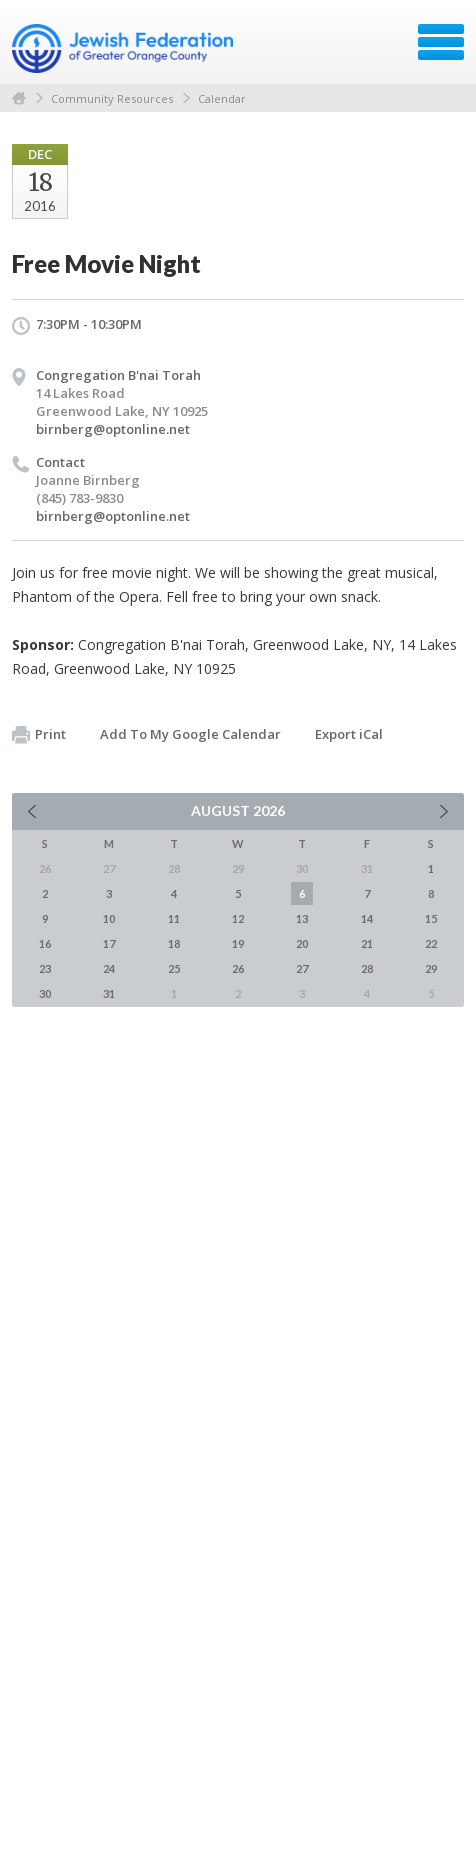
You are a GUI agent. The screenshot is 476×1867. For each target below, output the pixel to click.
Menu (441, 42)
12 (238, 918)
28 (367, 968)
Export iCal (349, 734)
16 (45, 943)
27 (302, 968)
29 (431, 968)
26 (238, 968)
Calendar (222, 98)
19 (238, 943)
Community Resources (112, 98)
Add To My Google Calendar (190, 734)
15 (431, 918)
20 (302, 943)
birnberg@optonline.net (113, 429)
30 (45, 993)
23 (45, 968)
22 (431, 943)
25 (174, 968)
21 (367, 943)
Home (19, 98)
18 (174, 943)
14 (367, 918)
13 (302, 918)
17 (109, 943)
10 (109, 918)
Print (39, 735)
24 (109, 968)
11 (174, 918)
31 (109, 993)
